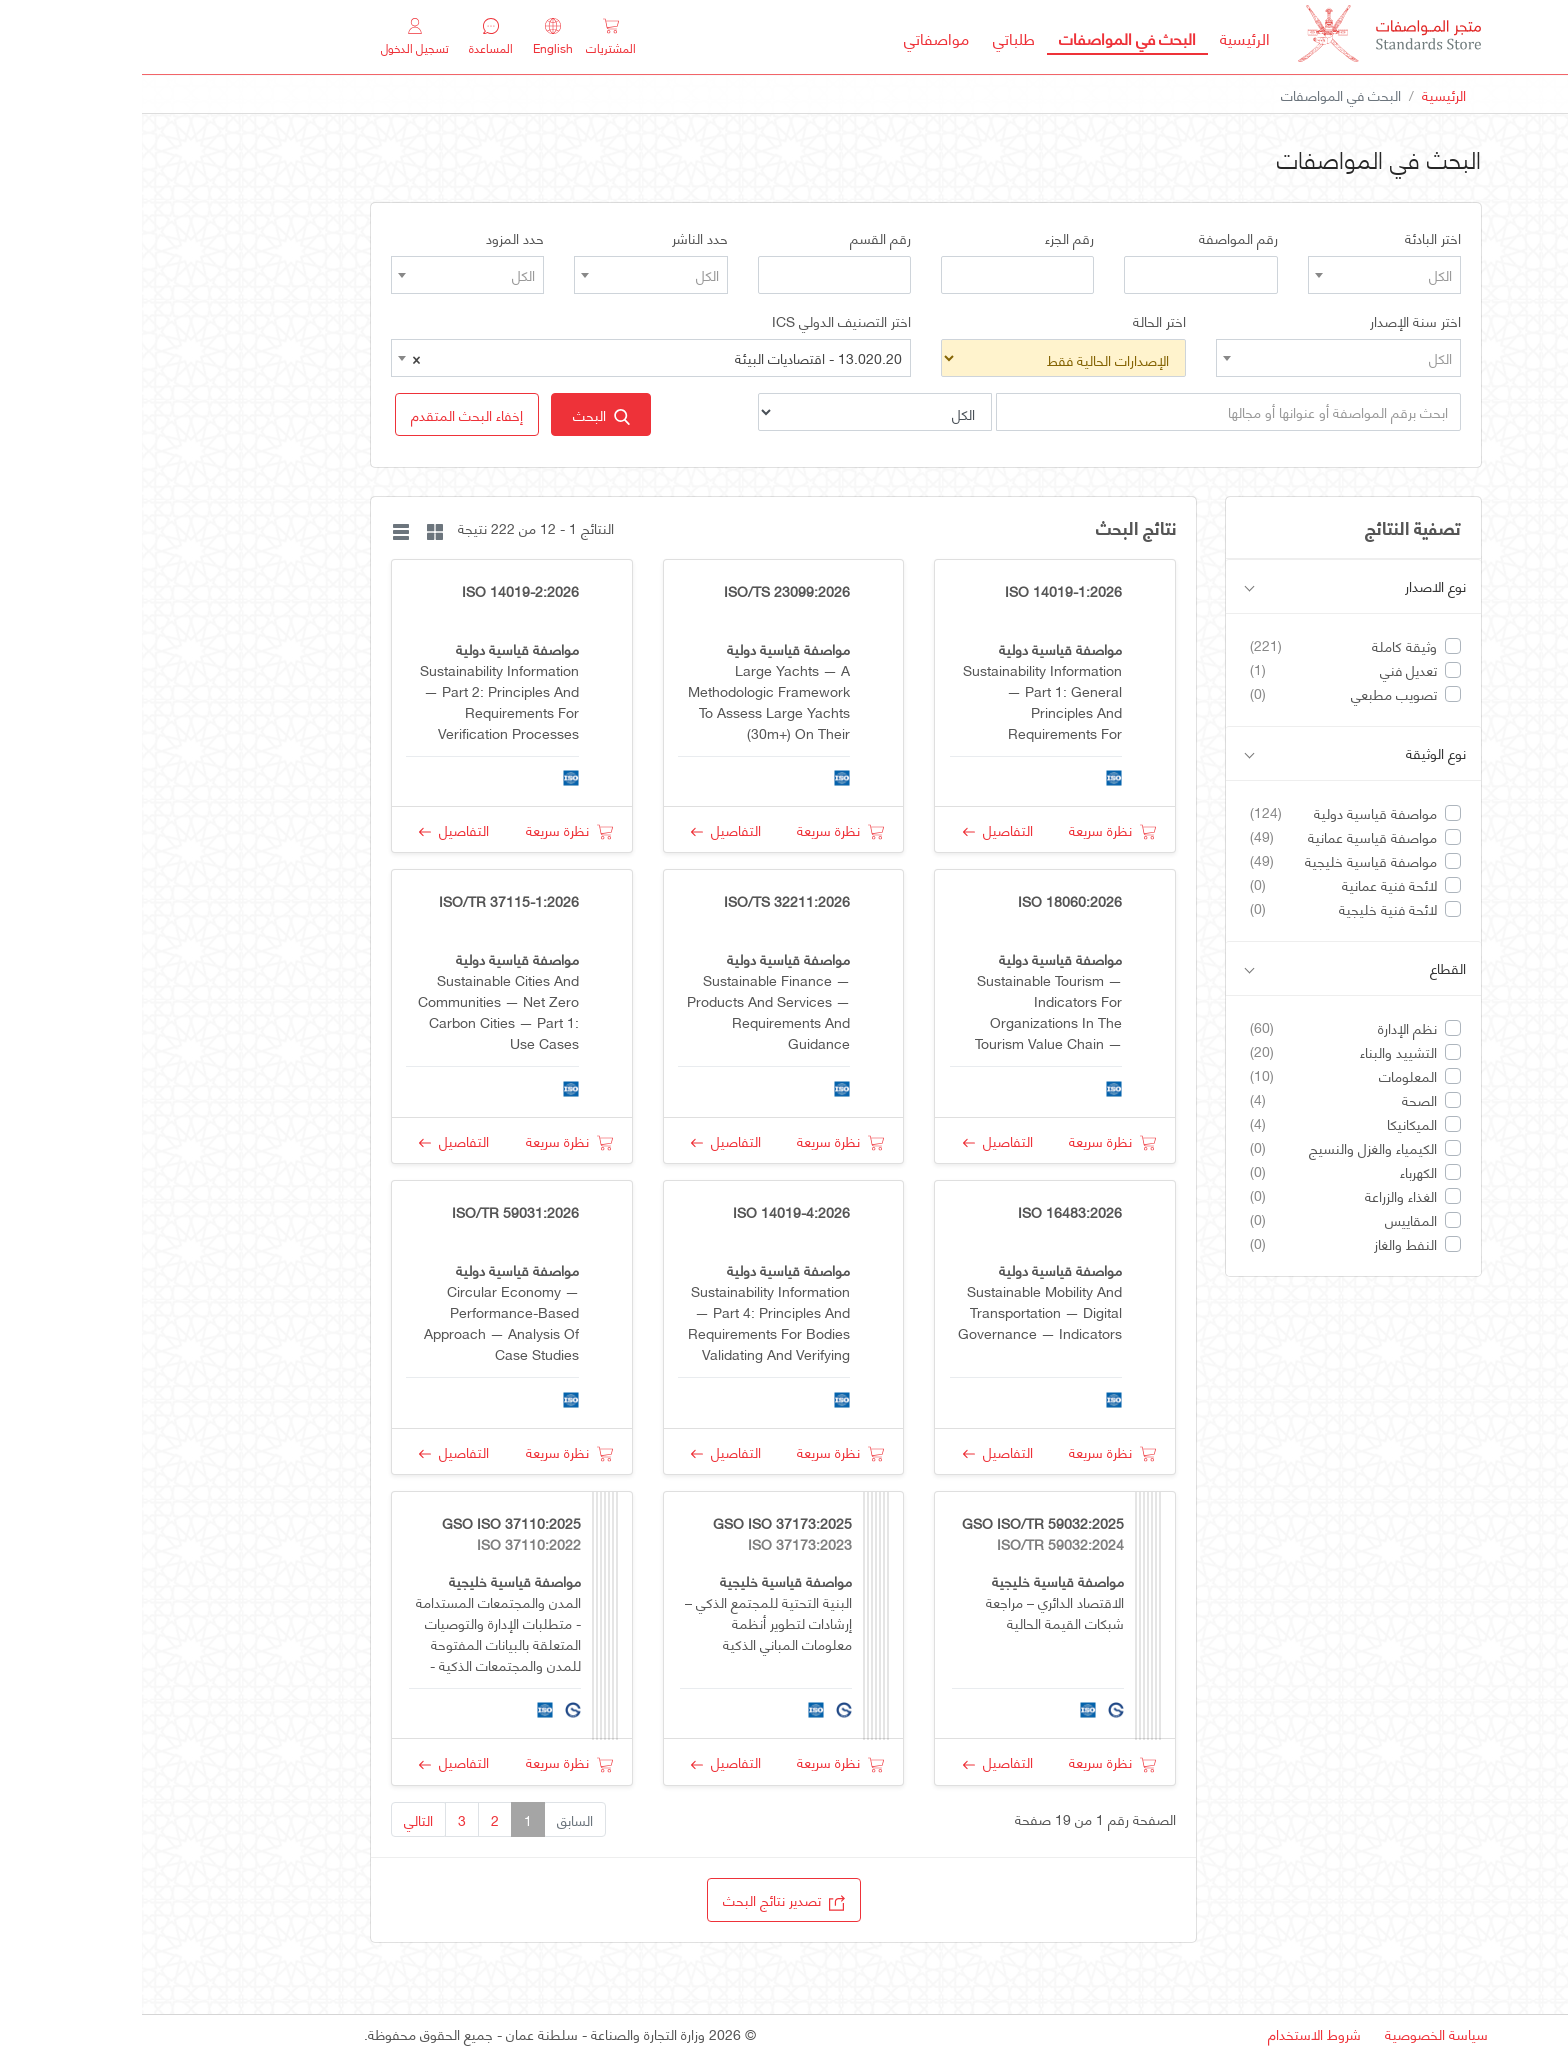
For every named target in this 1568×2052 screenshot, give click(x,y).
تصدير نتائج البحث (642, 1899)
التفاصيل (856, 829)
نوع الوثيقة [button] (1213, 753)
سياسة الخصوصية (1294, 2033)
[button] (325, 414)
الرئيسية (1097, 37)
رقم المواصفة (1096, 238)
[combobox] (1242, 275)
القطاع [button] (1213, 968)
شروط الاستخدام (1172, 2033)
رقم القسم (738, 238)
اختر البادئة (1291, 238)
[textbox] (1242, 275)
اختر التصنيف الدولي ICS (699, 321)
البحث (459, 414)
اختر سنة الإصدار (1273, 321)
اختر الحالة (1017, 321)
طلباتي (872, 37)
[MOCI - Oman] (1247, 37)
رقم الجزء (927, 238)
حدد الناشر (558, 238)
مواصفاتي (794, 37)
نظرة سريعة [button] (970, 829)
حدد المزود (373, 238)
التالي (276, 1819)
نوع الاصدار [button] (1213, 586)
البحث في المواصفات (979, 37)
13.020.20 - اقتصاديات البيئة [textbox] (515, 358)
